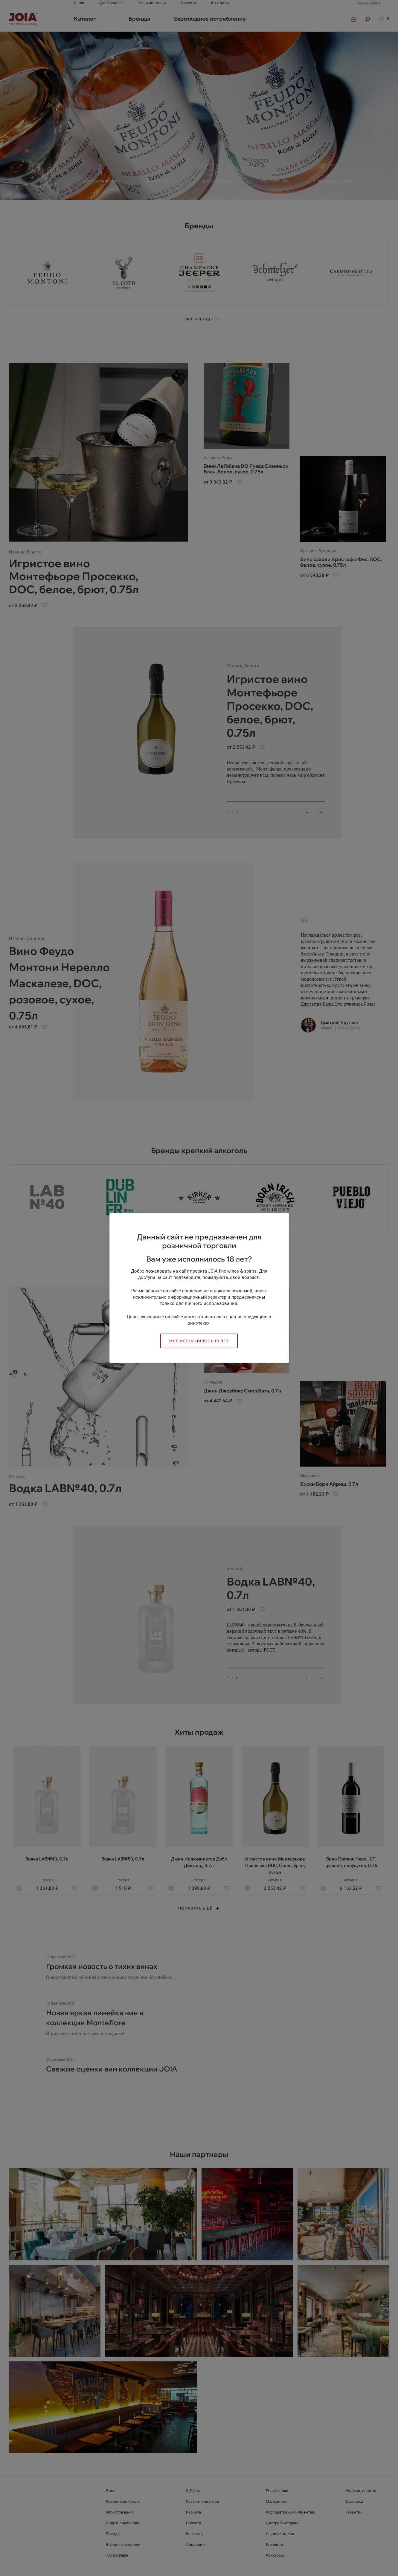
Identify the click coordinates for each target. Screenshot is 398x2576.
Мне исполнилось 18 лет (199, 1341)
